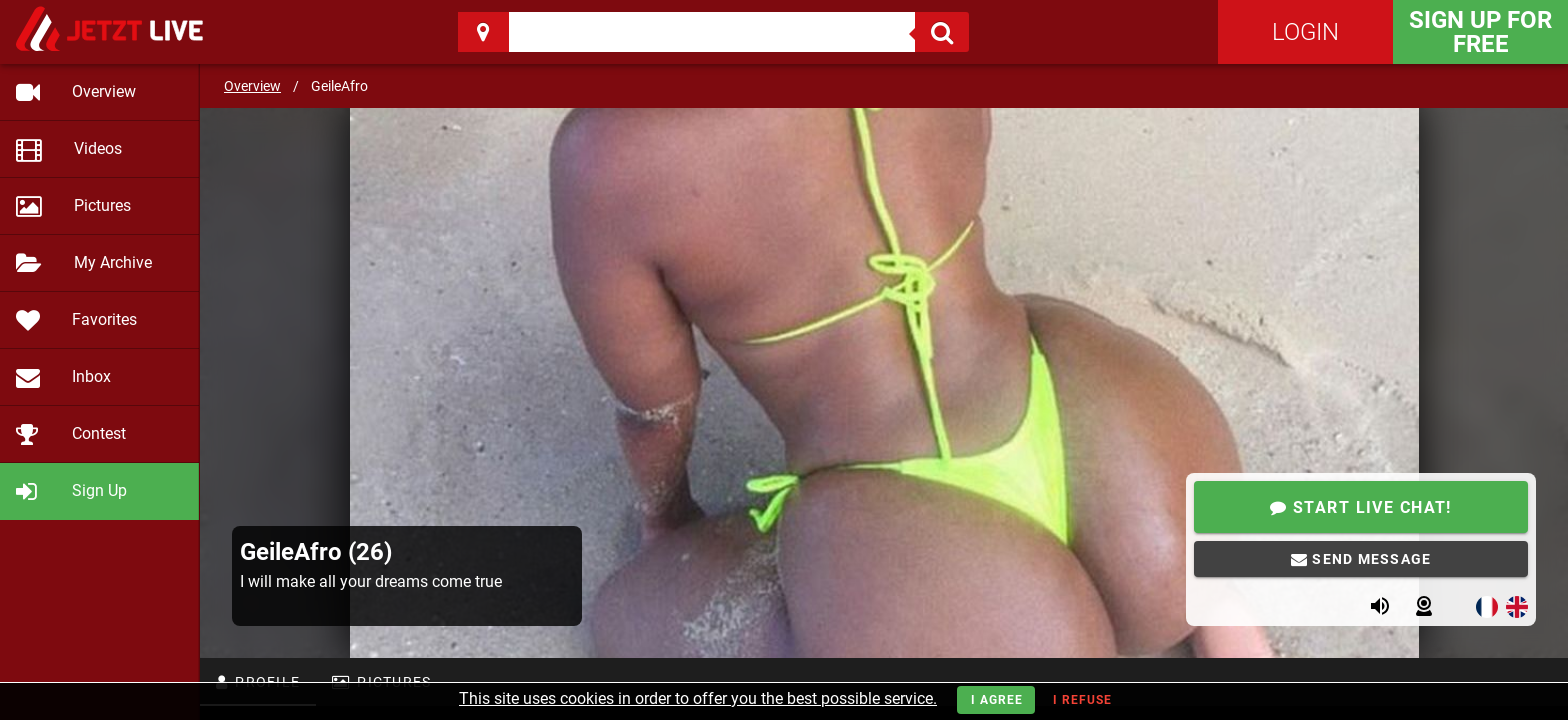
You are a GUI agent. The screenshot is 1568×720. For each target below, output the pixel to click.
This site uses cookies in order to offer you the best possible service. (698, 698)
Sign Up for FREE (1480, 32)
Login (1305, 32)
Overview (252, 86)
